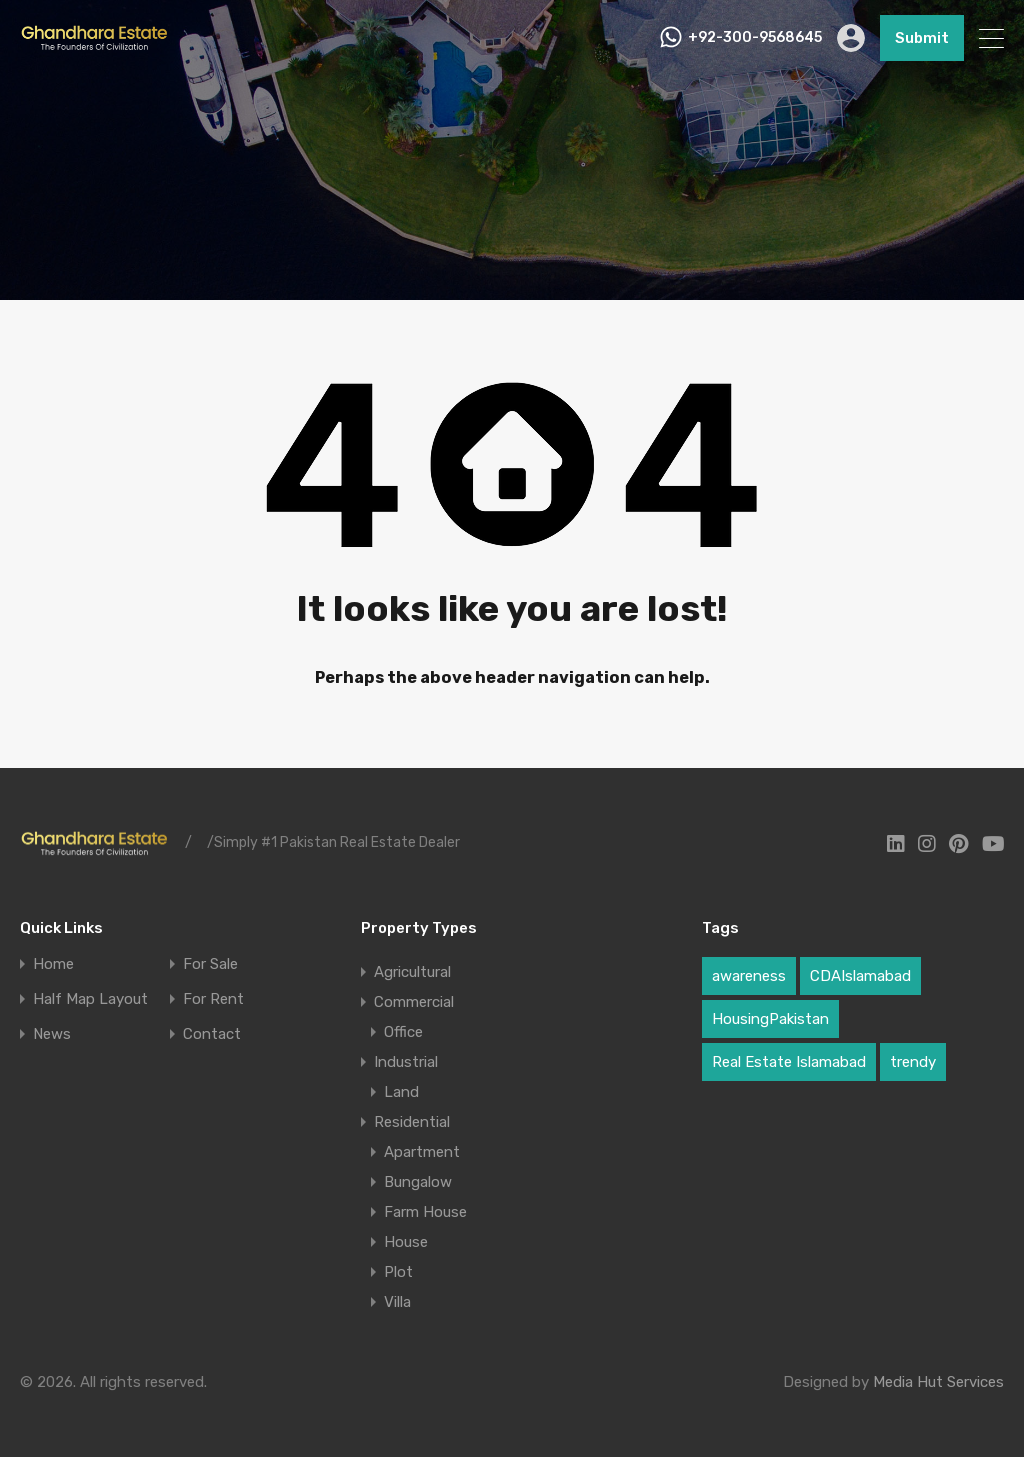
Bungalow (418, 1182)
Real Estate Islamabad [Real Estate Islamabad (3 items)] (789, 1062)
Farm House (425, 1212)
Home (53, 964)
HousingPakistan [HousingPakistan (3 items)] (770, 1019)
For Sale (210, 964)
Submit (922, 38)
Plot (398, 1272)
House (406, 1242)
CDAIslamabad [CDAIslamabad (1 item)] (860, 976)
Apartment (422, 1152)
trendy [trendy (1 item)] (913, 1062)
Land (401, 1092)
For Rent (213, 999)
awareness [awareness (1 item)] (749, 976)
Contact (212, 1034)
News (52, 1034)
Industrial (406, 1062)
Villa (397, 1302)
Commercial (414, 1002)
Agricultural (412, 972)
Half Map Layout (90, 999)
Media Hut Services (938, 1382)
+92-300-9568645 (755, 38)
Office (403, 1032)
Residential (412, 1122)
